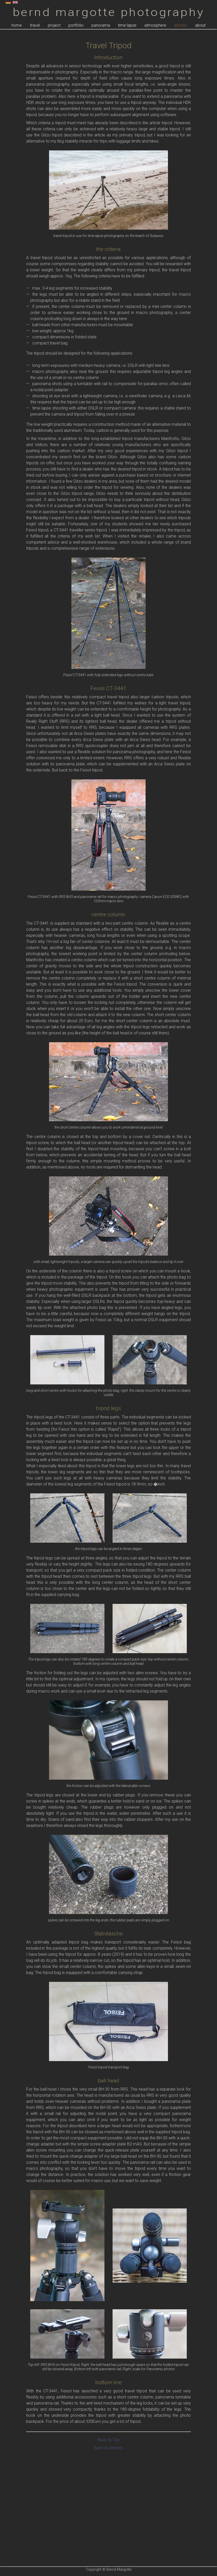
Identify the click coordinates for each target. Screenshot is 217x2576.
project (54, 25)
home (16, 25)
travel (35, 25)
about (200, 25)
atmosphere (155, 25)
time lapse (127, 25)
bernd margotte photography (109, 12)
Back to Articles (108, 2447)
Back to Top (108, 2439)
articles (180, 25)
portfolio (76, 25)
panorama (100, 25)
